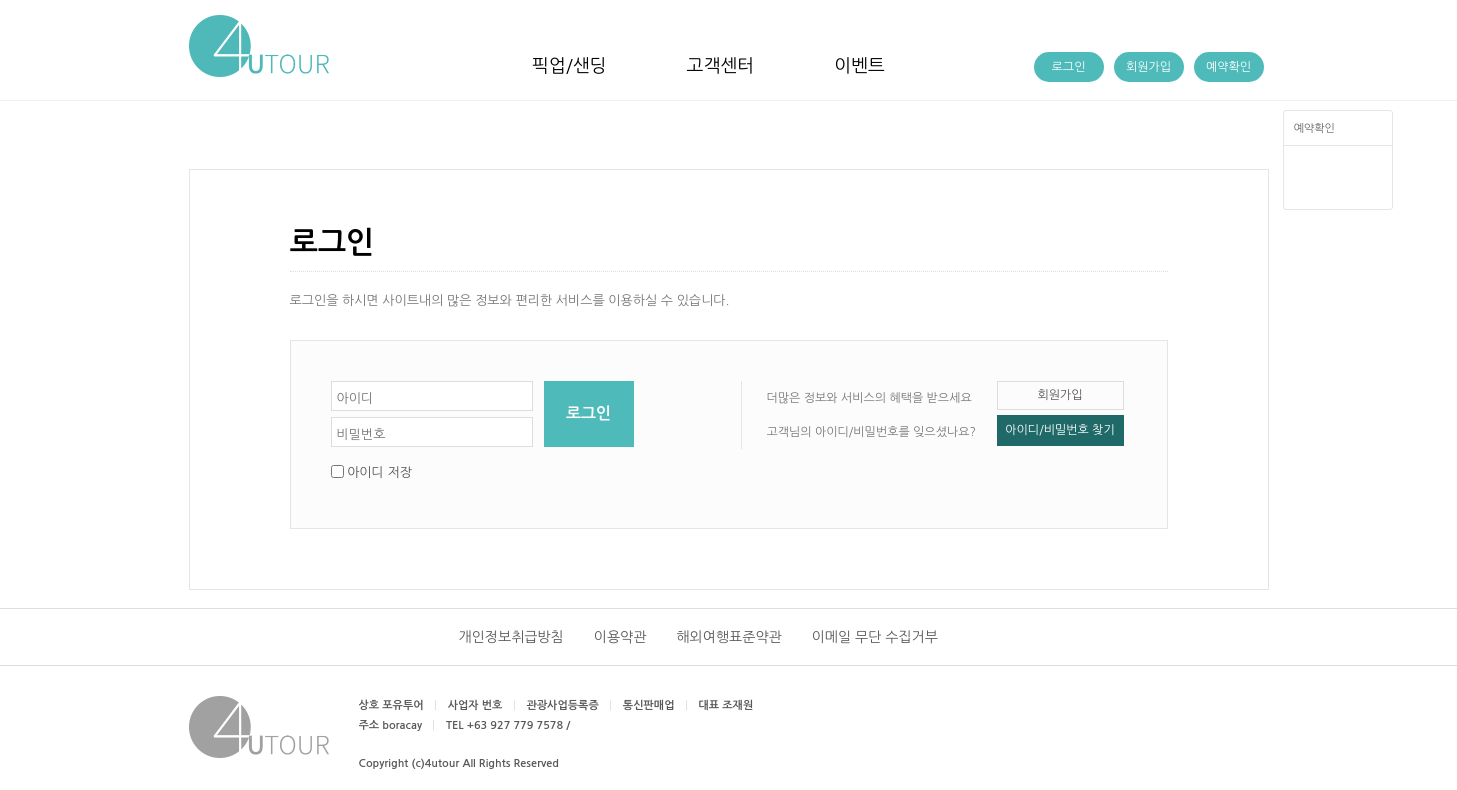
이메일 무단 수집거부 (875, 637)
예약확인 (1314, 128)
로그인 (1069, 67)
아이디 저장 (379, 472)
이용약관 (620, 637)
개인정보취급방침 (511, 637)
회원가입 (1148, 67)
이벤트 (859, 66)
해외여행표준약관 (728, 637)
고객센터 (720, 66)
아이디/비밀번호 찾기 (1059, 430)
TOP (1337, 190)
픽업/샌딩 (569, 66)
